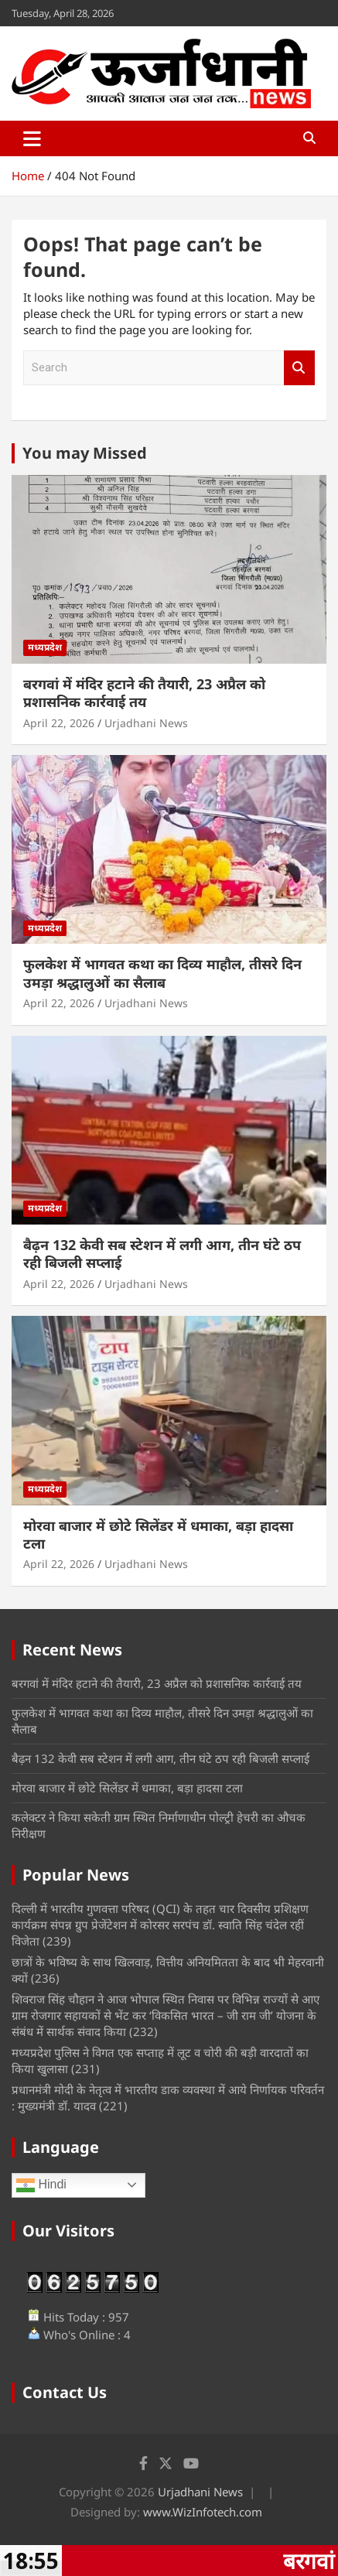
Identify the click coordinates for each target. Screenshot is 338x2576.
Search (299, 367)
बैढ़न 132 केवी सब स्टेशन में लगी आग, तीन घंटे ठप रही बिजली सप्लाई (162, 1253)
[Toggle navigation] (32, 138)
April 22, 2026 (58, 723)
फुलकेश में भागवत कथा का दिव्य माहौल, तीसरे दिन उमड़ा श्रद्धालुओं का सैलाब (162, 973)
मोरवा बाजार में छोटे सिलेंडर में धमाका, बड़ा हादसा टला (158, 1534)
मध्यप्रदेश (45, 647)
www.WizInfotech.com (202, 2512)
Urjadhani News (146, 723)
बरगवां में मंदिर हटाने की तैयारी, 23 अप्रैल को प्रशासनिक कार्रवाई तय (144, 693)
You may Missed (84, 452)
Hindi (41, 2185)
